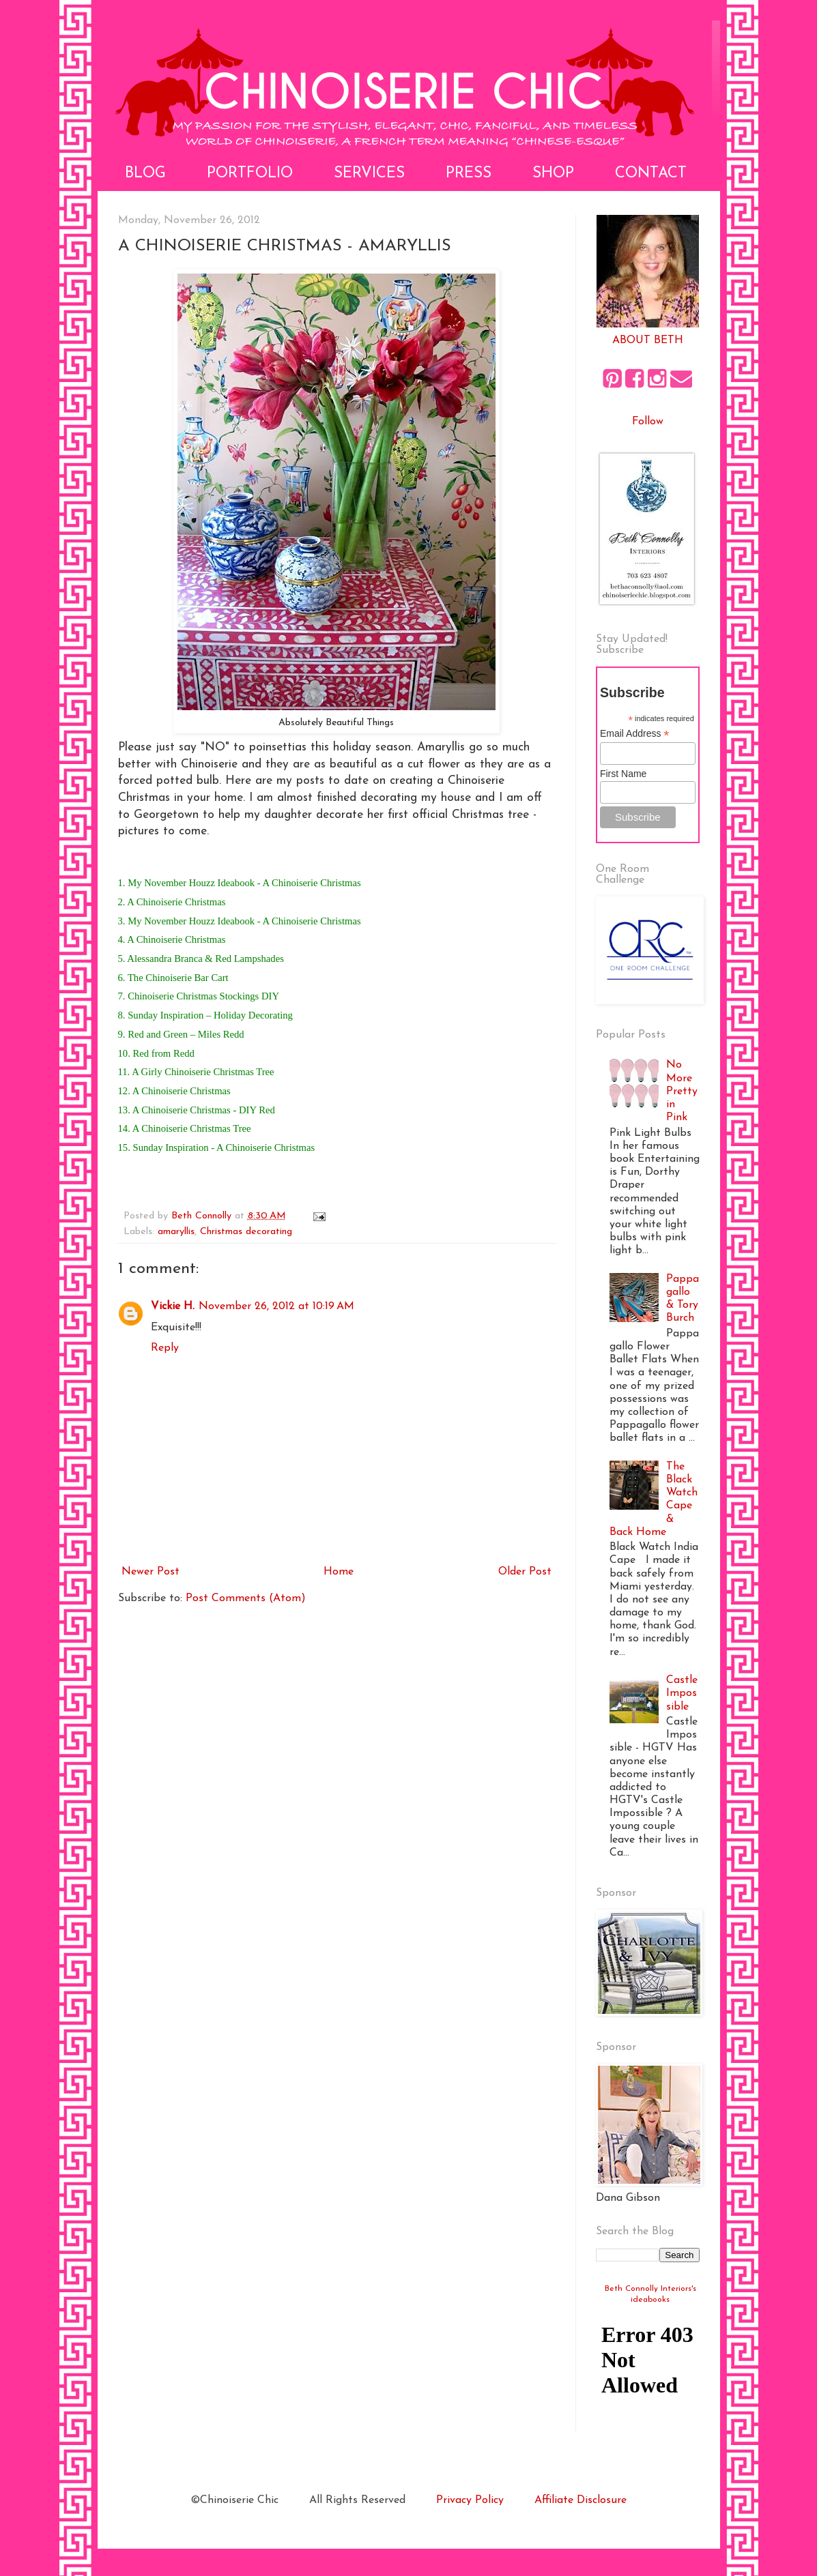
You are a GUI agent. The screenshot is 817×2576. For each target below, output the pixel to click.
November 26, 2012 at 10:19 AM (276, 1306)
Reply (165, 1348)
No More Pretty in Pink (682, 1091)
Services (369, 173)
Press (468, 173)
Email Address (635, 733)
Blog (145, 173)
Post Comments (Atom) (246, 1598)
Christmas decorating (246, 1232)
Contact (651, 173)
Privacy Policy (470, 2500)
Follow (647, 421)
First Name (623, 773)
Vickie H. (173, 1306)
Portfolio (250, 173)
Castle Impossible (682, 1693)
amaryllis (176, 1232)
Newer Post (150, 1571)
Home (339, 1571)
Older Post (524, 1571)
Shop (553, 173)
